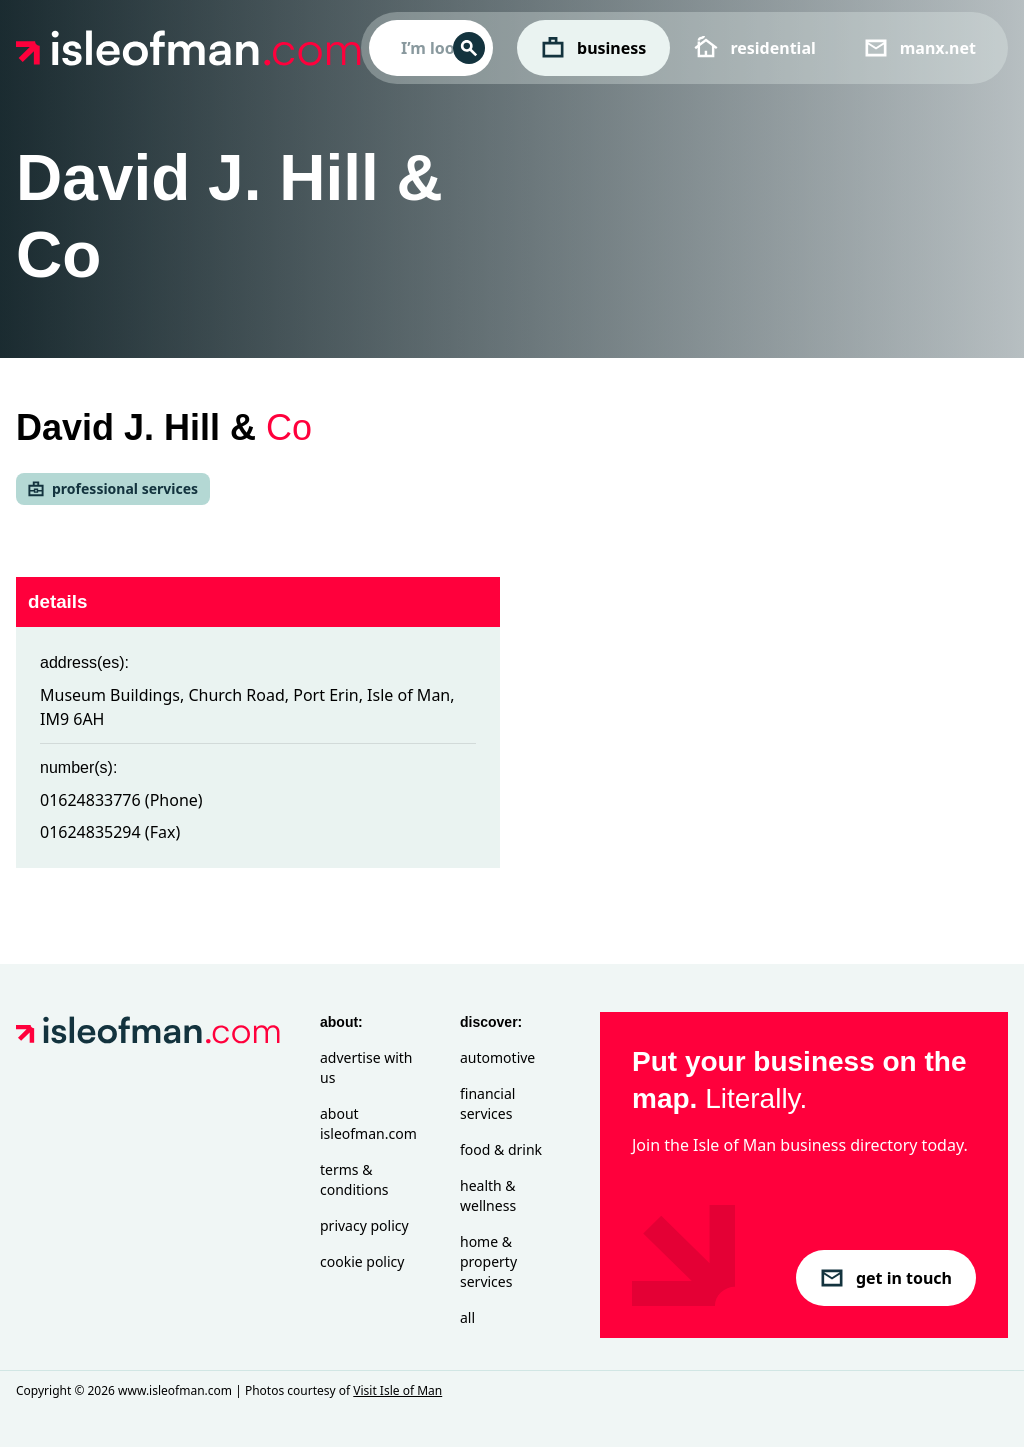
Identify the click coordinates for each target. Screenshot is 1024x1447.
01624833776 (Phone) (121, 800)
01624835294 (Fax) (110, 832)
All (467, 1317)
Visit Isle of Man (397, 1390)
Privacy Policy (364, 1225)
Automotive (497, 1057)
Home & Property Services (488, 1261)
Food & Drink (501, 1149)
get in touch (886, 1278)
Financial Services (487, 1103)
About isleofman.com (368, 1123)
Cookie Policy (362, 1261)
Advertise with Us (366, 1067)
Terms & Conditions (354, 1179)
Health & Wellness (488, 1195)
